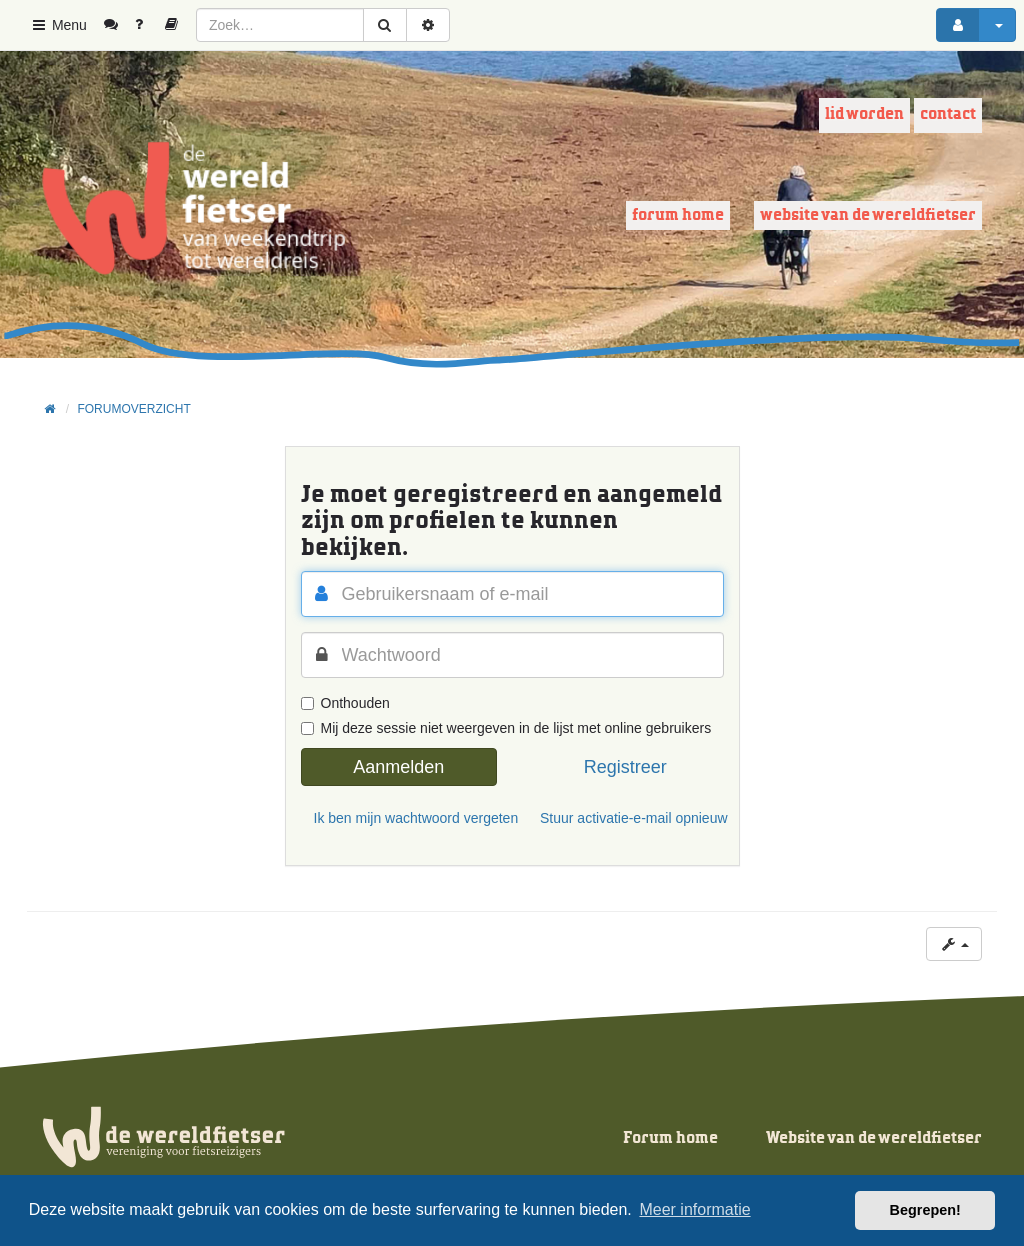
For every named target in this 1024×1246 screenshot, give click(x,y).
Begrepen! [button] (925, 1210)
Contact (948, 114)
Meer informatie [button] (694, 1209)
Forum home (678, 215)
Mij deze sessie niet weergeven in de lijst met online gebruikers (506, 728)
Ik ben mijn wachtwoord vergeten (406, 818)
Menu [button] (58, 25)
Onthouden (345, 703)
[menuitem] (118, 25)
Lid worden (864, 114)
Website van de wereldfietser (868, 215)
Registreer (625, 767)
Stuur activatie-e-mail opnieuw (632, 818)
